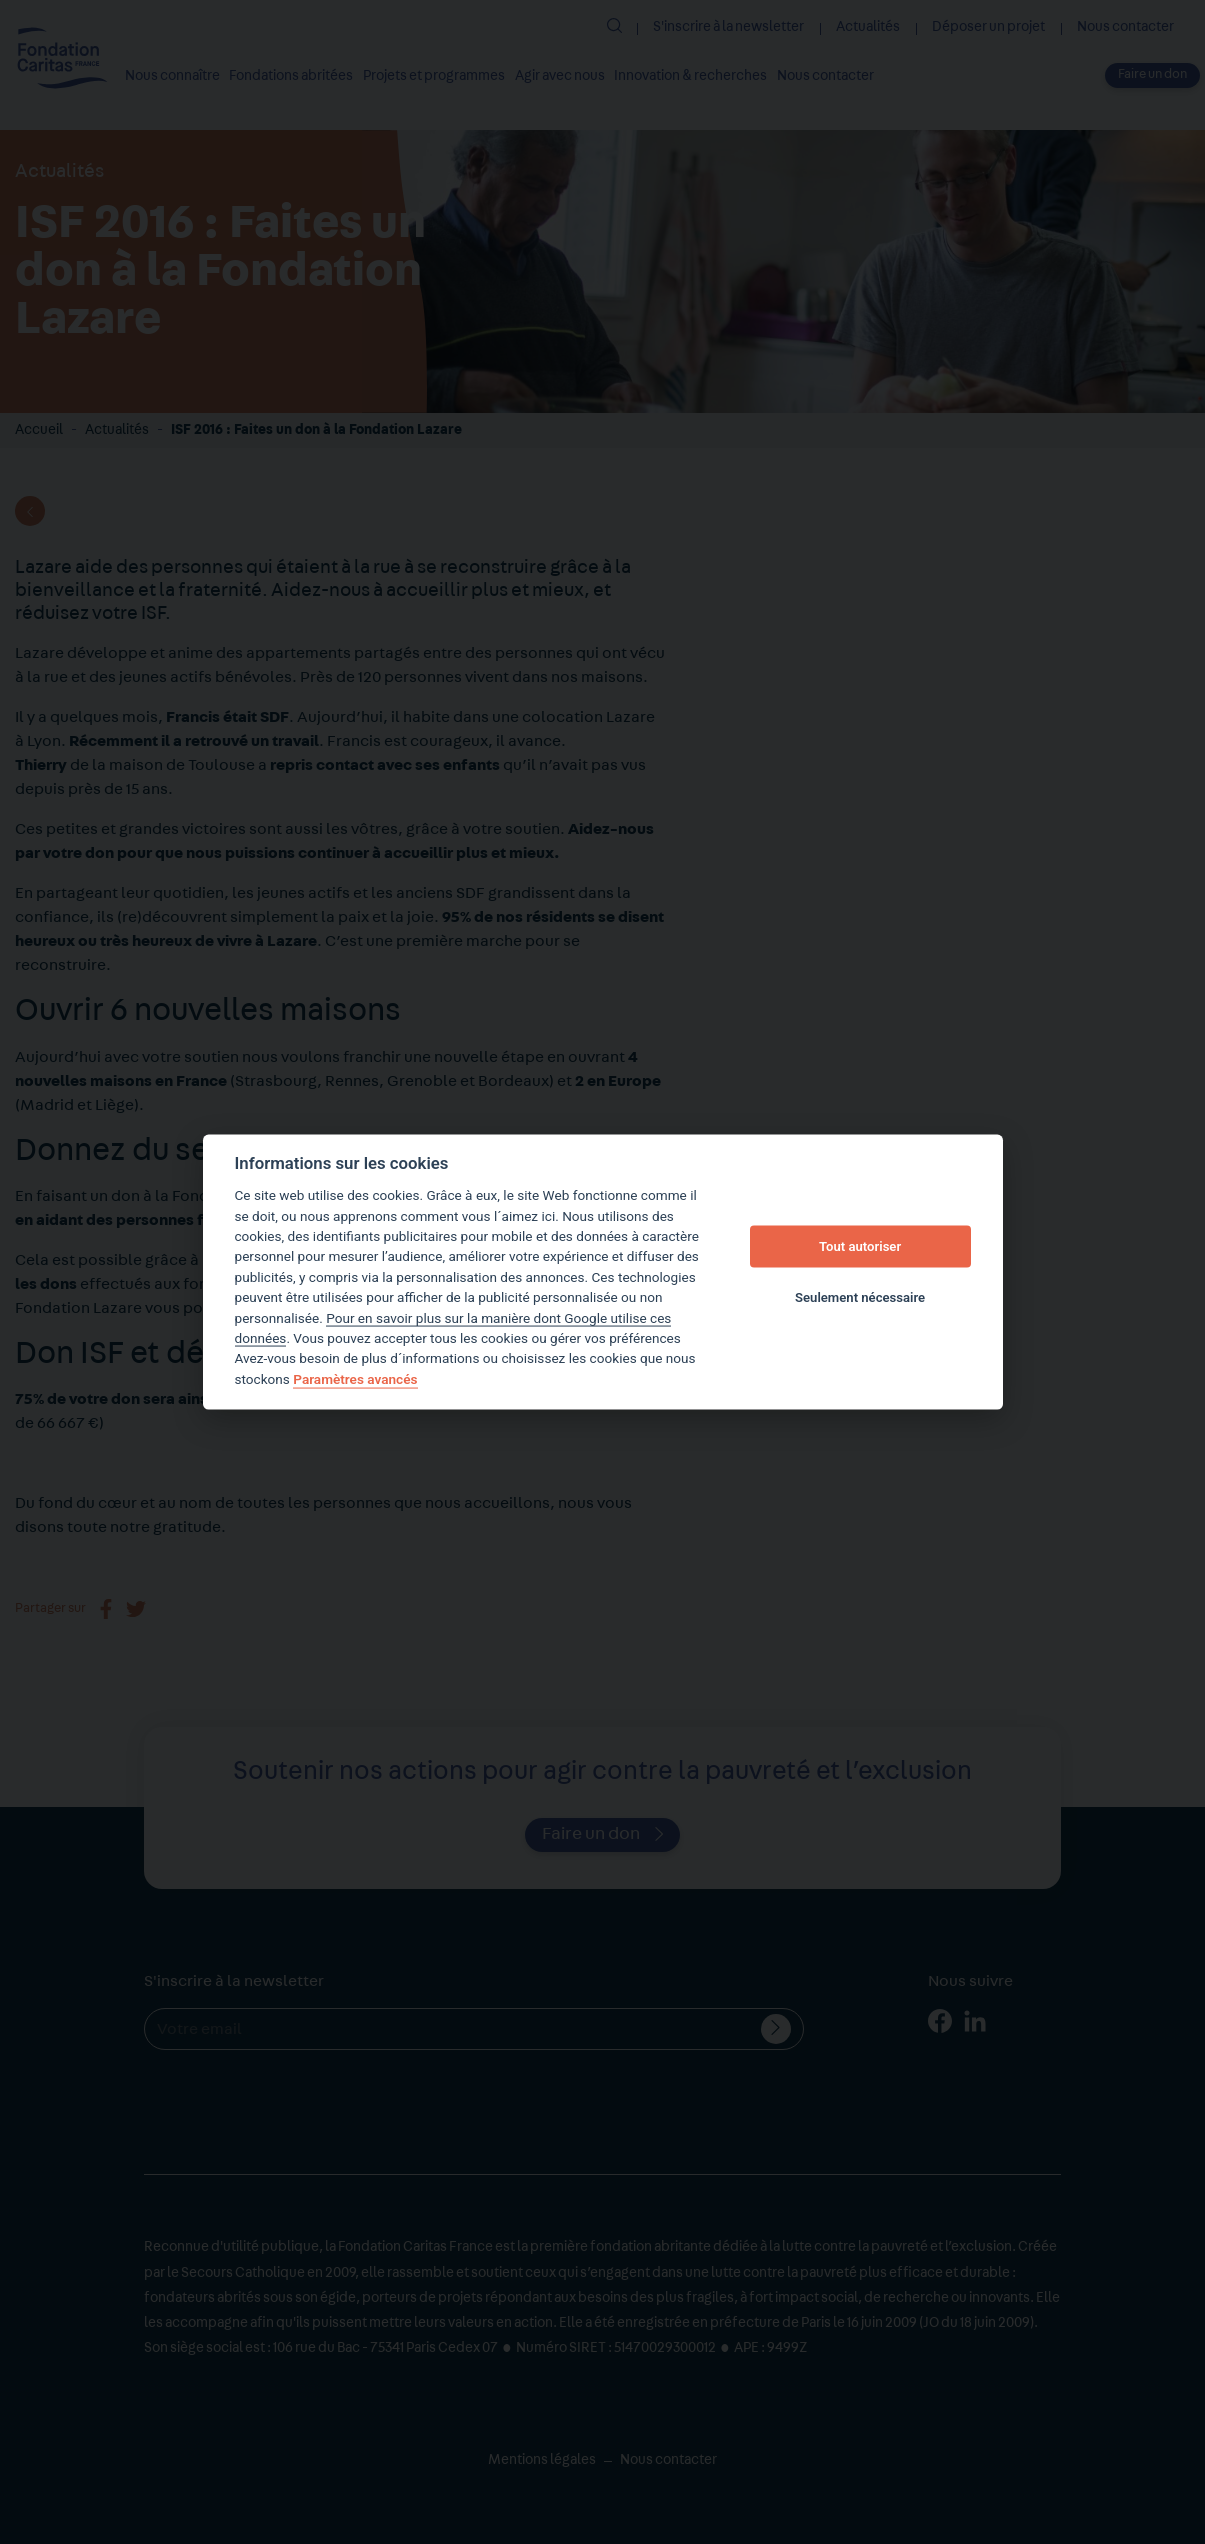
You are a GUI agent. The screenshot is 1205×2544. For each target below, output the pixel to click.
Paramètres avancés (355, 1379)
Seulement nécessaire (860, 1296)
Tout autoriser (860, 1246)
